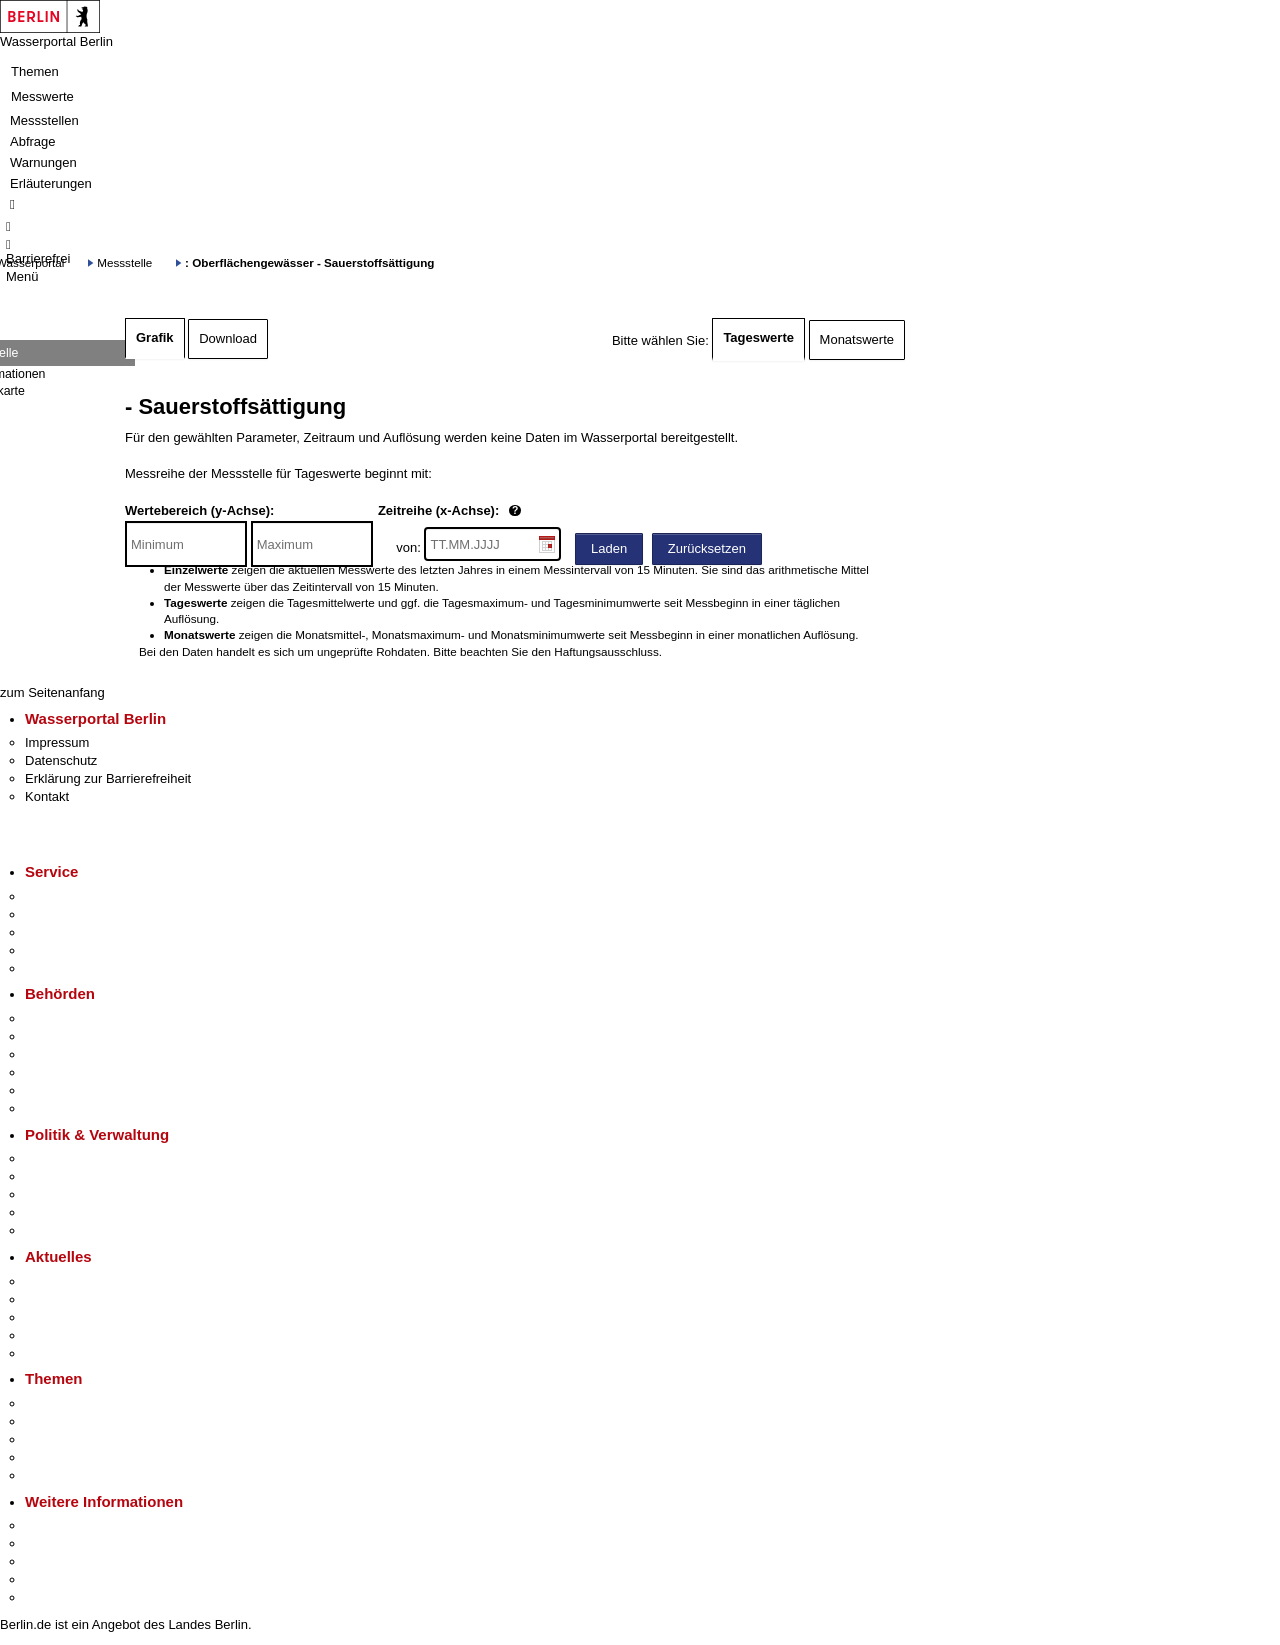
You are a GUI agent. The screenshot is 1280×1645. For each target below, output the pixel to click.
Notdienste (56, 950)
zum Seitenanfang (52, 692)
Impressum (57, 742)
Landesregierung (74, 1158)
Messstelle (124, 262)
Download (228, 338)
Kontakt (47, 796)
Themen (35, 71)
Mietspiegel (58, 1457)
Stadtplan (52, 1597)
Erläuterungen (51, 183)
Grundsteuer (61, 1475)
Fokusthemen (64, 1403)
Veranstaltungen (72, 1317)
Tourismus (54, 1543)
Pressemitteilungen (80, 1281)
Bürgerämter (61, 1072)
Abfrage (33, 141)
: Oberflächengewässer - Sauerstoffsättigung (309, 262)
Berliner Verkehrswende (94, 1421)
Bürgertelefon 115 (76, 932)
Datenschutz (61, 760)
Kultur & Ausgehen (79, 1525)
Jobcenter (53, 1090)
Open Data (56, 1212)
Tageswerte (758, 337)
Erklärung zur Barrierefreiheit (108, 778)
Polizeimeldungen (76, 1299)
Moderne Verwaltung (84, 1439)
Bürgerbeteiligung (76, 1194)
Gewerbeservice (72, 968)
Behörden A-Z (65, 1018)
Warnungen (43, 162)
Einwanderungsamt (80, 1108)
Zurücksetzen (707, 548)
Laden (609, 548)
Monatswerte (857, 339)
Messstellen (44, 120)
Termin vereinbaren (80, 914)
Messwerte (42, 96)
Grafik (155, 337)
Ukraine (47, 1335)
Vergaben (53, 1230)
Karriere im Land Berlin (91, 1176)
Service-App (60, 896)
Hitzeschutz (58, 1353)
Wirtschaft (54, 1561)
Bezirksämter (63, 1054)
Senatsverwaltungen (84, 1036)
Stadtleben (56, 1579)
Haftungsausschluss (606, 651)
